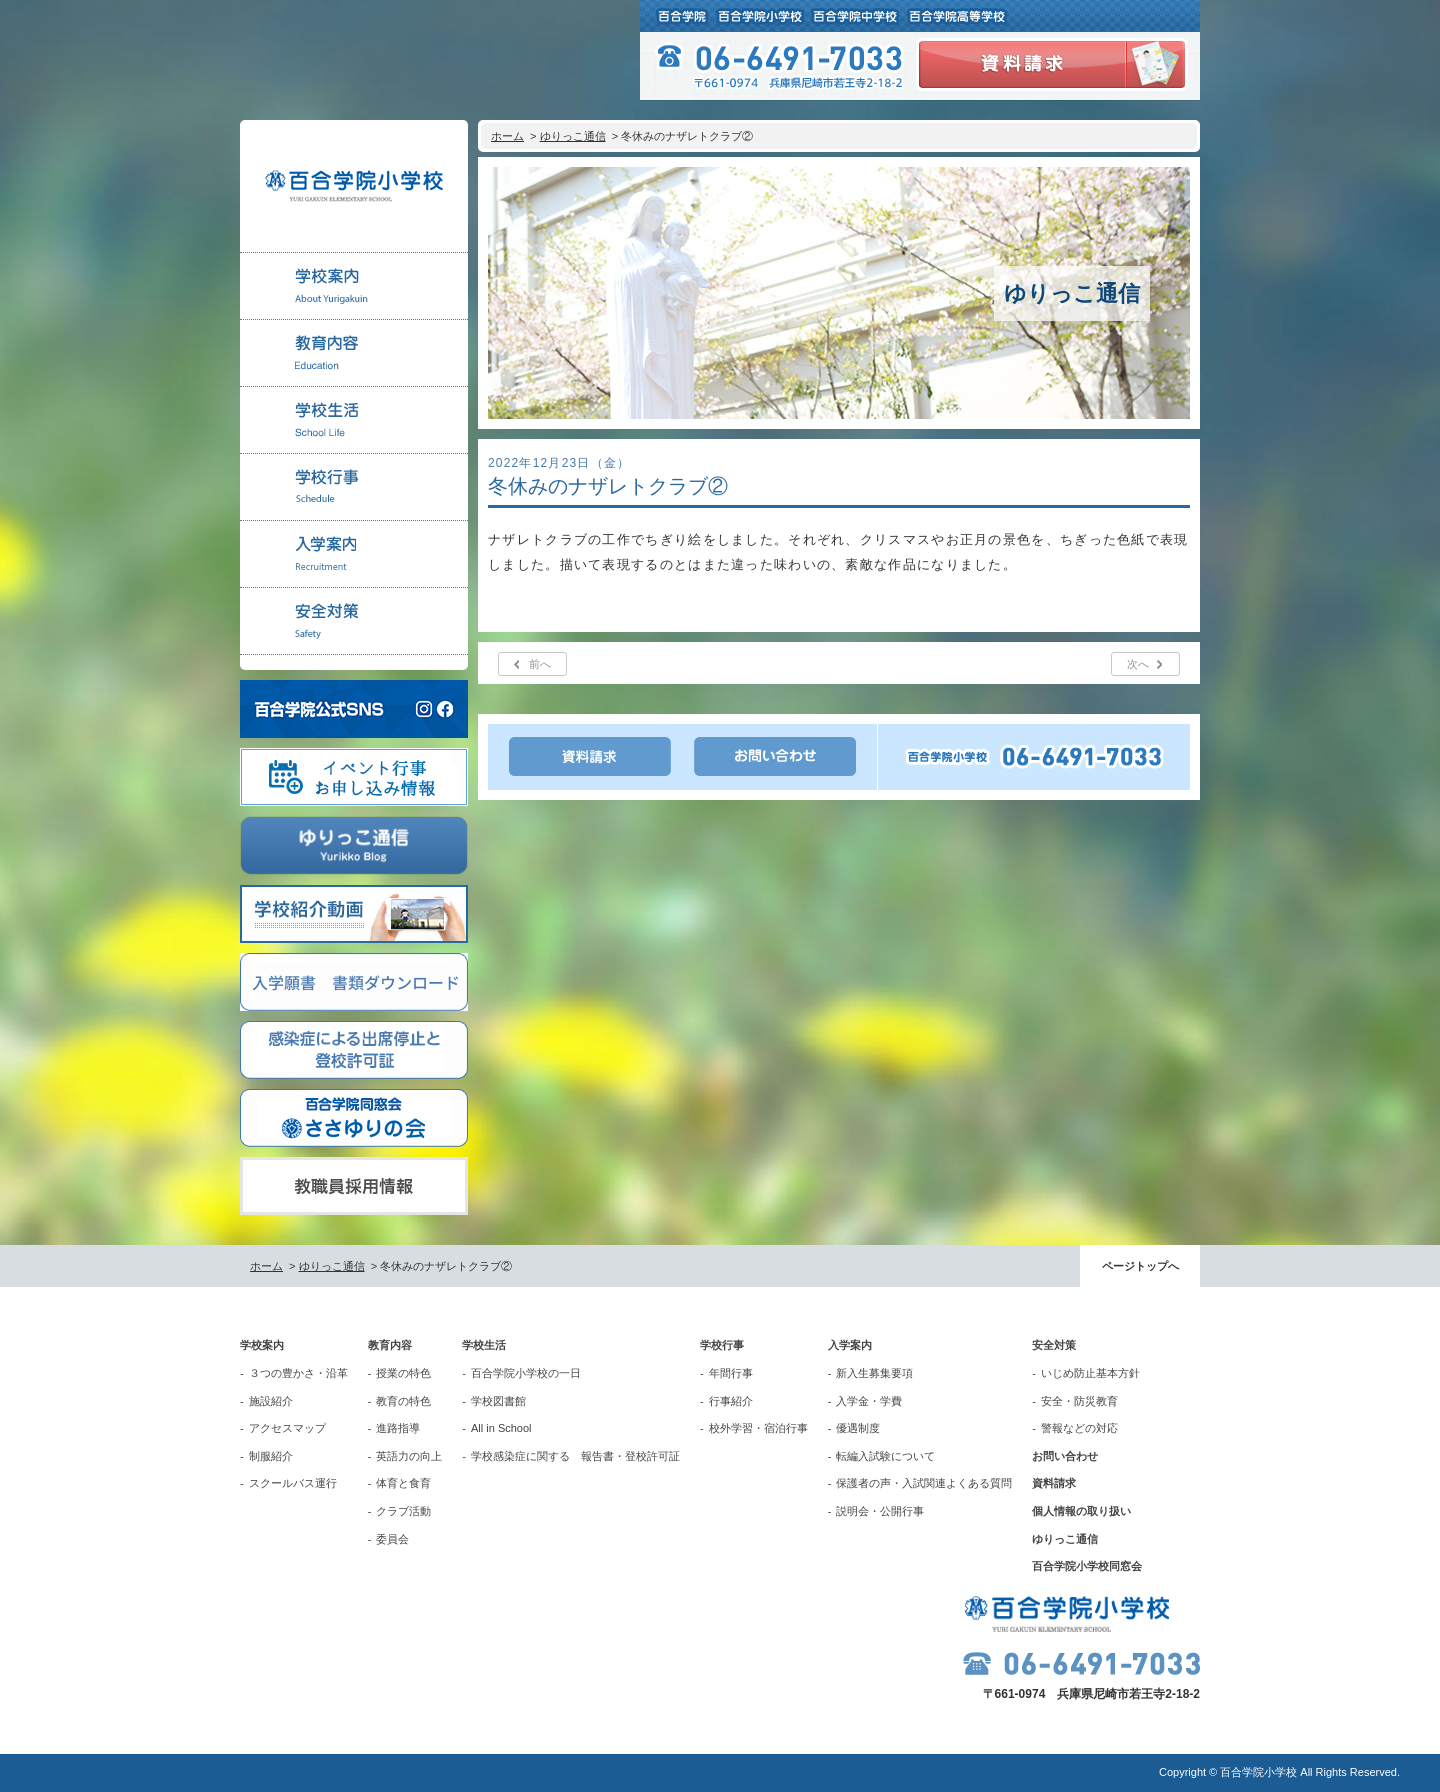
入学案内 (850, 1345)
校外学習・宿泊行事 (758, 1428)
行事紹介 (731, 1401)
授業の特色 (403, 1373)
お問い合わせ (1065, 1456)
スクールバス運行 (293, 1483)
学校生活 (484, 1345)
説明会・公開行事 (880, 1511)
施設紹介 (271, 1401)
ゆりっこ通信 (573, 136)
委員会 (392, 1539)
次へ (1138, 664)
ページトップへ (1140, 1266)
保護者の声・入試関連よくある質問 (924, 1483)
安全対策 (1054, 1345)
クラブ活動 (403, 1511)
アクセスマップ (287, 1428)
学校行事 (722, 1345)
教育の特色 (403, 1401)
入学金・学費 (869, 1401)
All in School (501, 1428)
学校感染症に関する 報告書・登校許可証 (575, 1456)
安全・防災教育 (1079, 1401)
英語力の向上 (409, 1456)
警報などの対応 (1079, 1428)
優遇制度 (858, 1428)
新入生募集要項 (874, 1373)
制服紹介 (271, 1456)
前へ (540, 664)
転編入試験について (885, 1456)
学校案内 (262, 1345)
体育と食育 (403, 1483)
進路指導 (398, 1428)
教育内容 (390, 1345)
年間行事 (731, 1373)
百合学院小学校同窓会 (1087, 1566)
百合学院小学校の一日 (526, 1373)
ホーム (507, 136)
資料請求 (1054, 1483)
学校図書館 (498, 1401)
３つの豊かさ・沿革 (298, 1373)
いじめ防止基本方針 (1090, 1373)
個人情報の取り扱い (1081, 1511)
